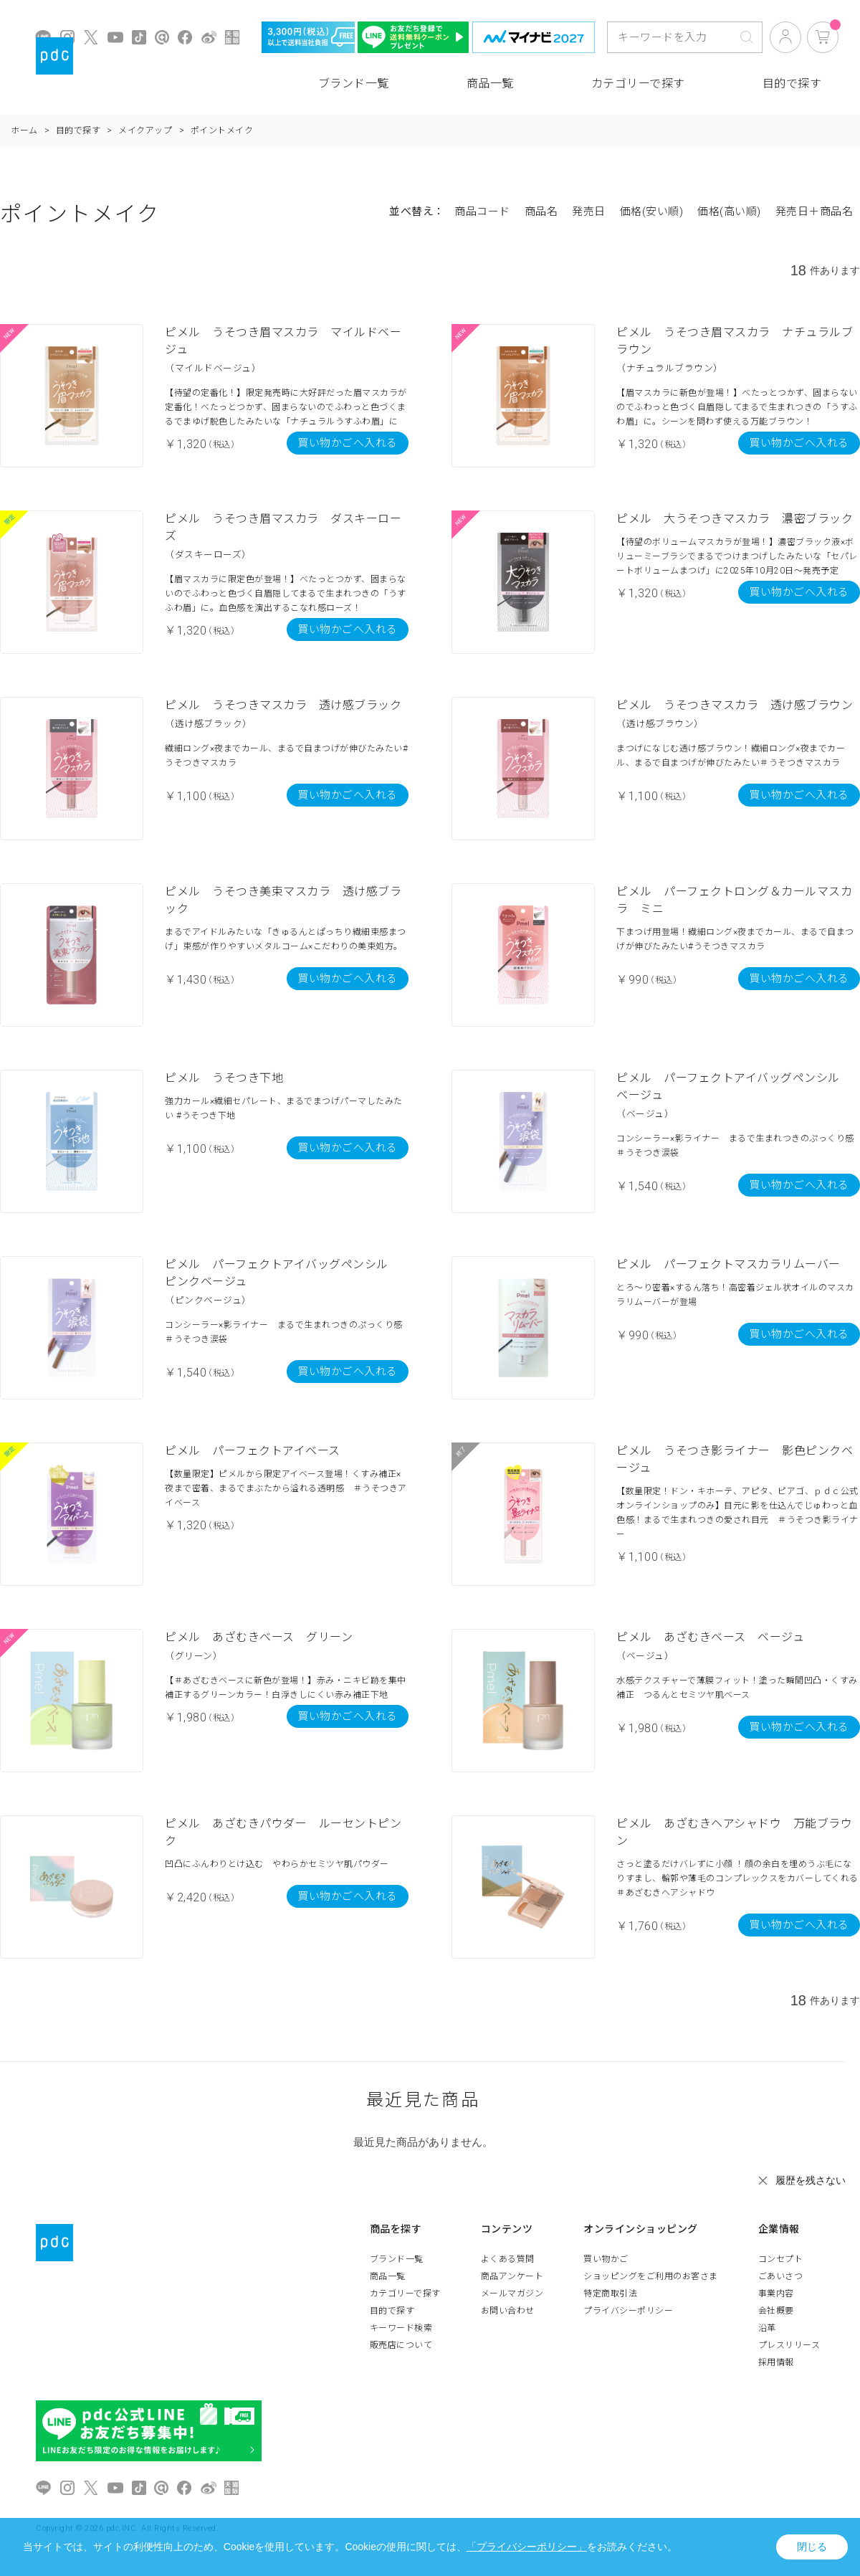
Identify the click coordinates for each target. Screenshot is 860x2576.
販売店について (401, 2345)
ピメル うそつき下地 (224, 1078)
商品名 (541, 211)
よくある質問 (508, 2259)
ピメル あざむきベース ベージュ (710, 1637)
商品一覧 (490, 83)
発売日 (589, 211)
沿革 (767, 2328)
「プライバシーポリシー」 (527, 2546)
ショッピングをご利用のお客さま (650, 2276)
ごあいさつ (780, 2276)
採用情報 (776, 2362)
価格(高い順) (729, 211)
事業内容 (776, 2294)
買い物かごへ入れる (347, 443)
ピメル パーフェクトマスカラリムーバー (728, 1264)
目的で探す (792, 83)
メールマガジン (512, 2294)
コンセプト (780, 2259)
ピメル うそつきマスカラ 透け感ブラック (283, 705)
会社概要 (776, 2311)
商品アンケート (512, 2276)
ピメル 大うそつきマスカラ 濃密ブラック (734, 519)
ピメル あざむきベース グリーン (259, 1637)
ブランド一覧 (353, 83)
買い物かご (606, 2259)
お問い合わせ (508, 2311)
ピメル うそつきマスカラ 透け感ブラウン (734, 705)
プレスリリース (789, 2345)
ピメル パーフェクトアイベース (252, 1451)
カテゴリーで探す (638, 83)
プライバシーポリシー (628, 2311)
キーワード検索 (401, 2328)
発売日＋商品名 (814, 211)
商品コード (482, 211)
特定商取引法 (610, 2294)
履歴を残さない (810, 2180)
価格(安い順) (652, 211)
